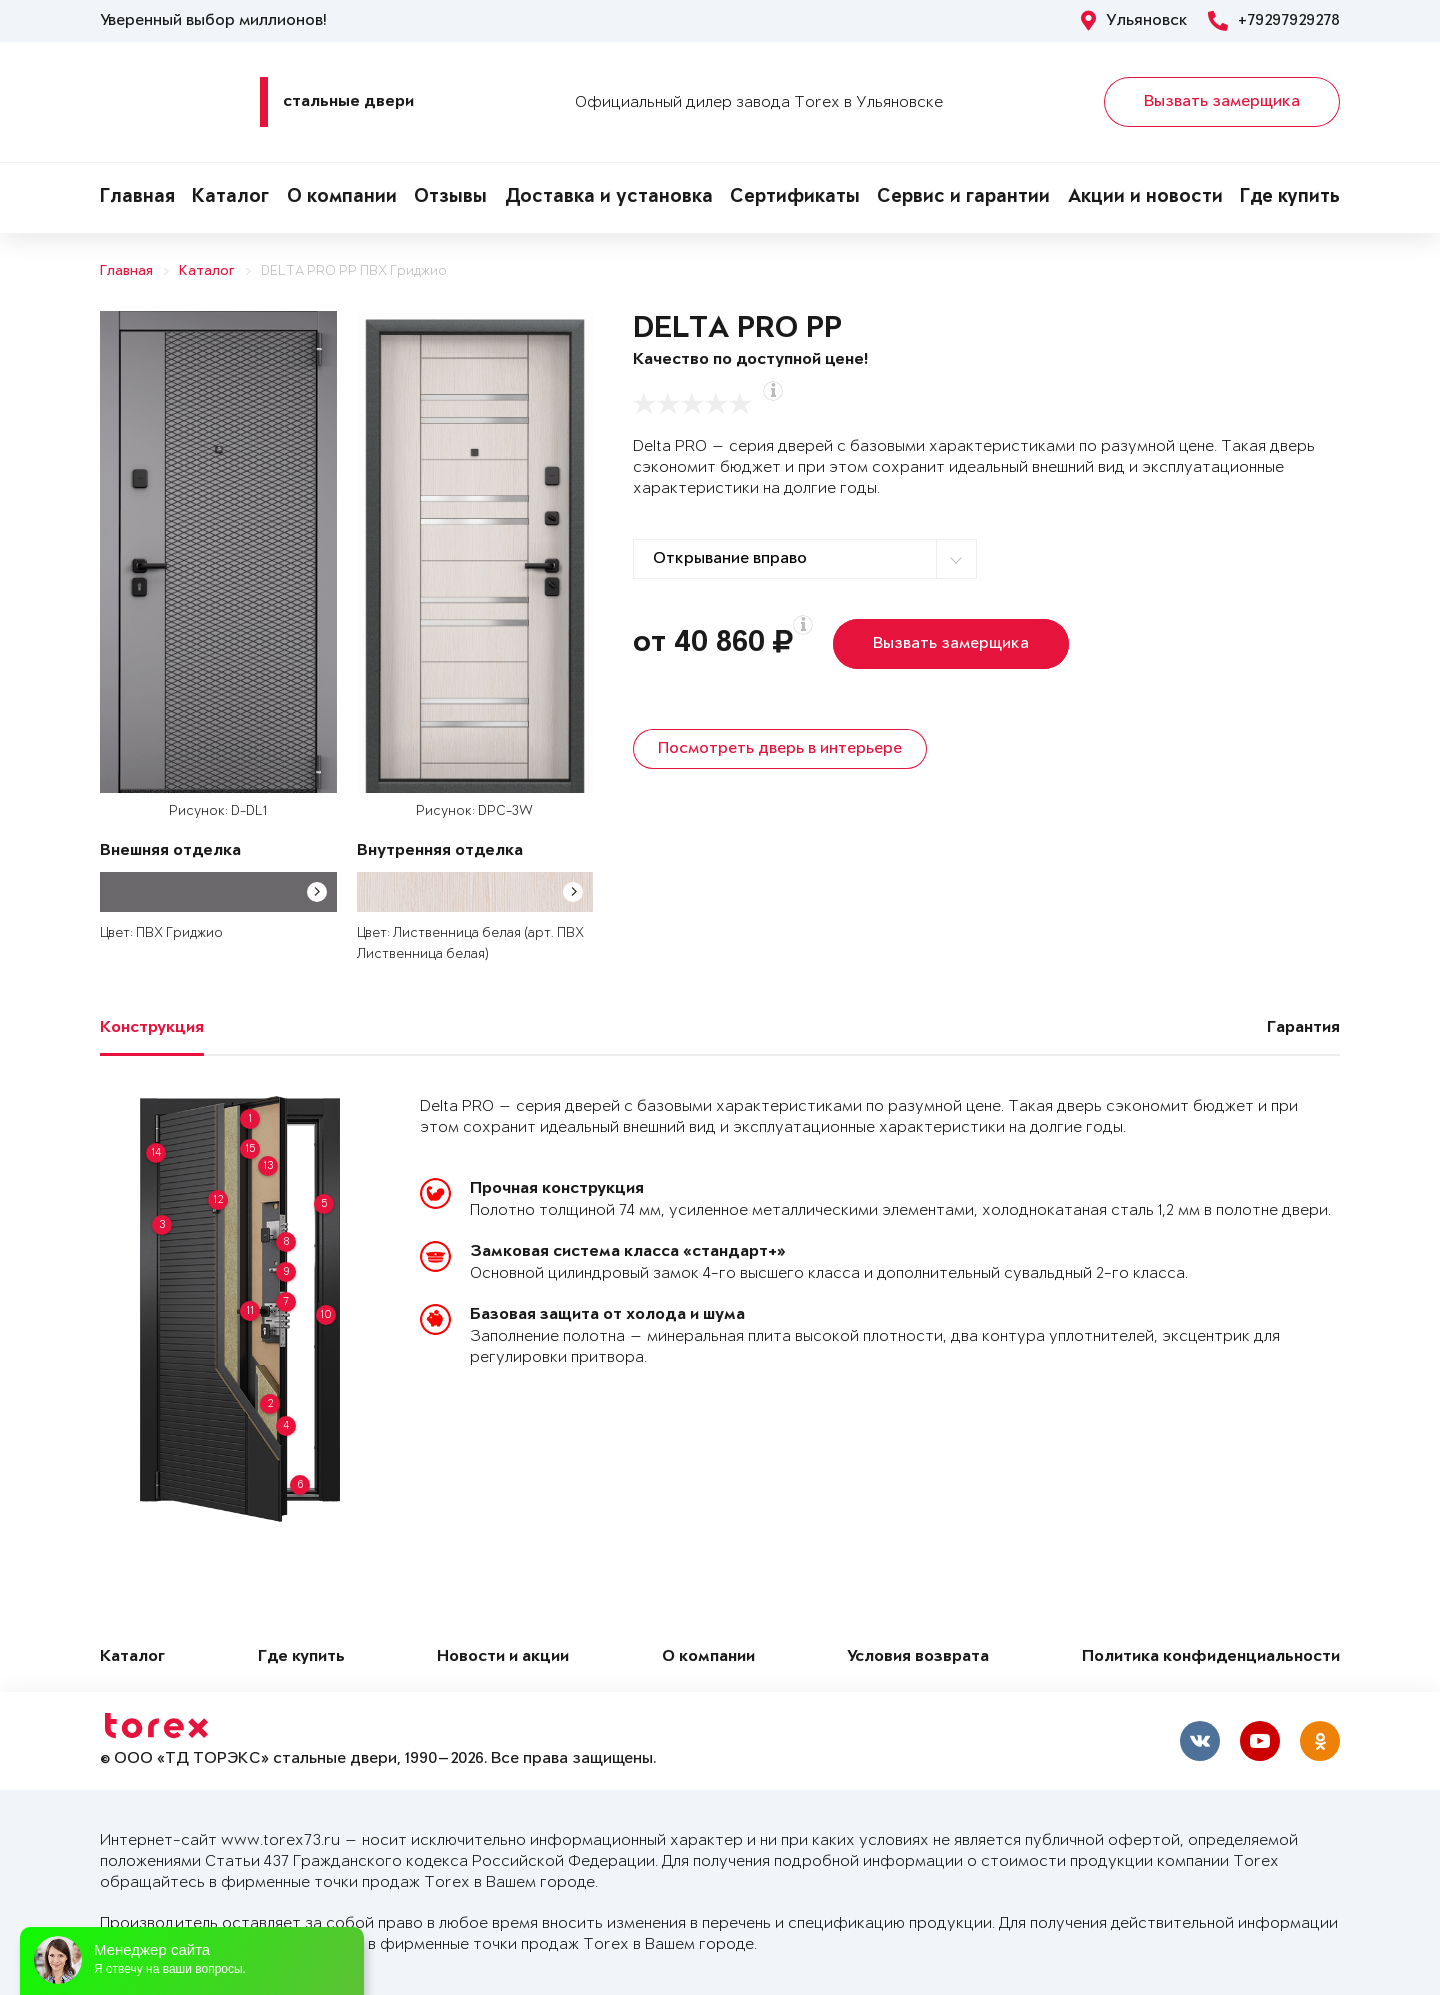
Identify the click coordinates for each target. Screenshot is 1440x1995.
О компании (342, 198)
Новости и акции (503, 1657)
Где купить (1290, 198)
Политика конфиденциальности (1211, 1657)
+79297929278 (1274, 21)
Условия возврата (918, 1657)
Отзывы (450, 198)
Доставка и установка (609, 198)
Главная (137, 198)
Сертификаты (795, 198)
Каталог (230, 198)
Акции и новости (1145, 198)
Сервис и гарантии (963, 198)
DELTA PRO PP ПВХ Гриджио (354, 271)
